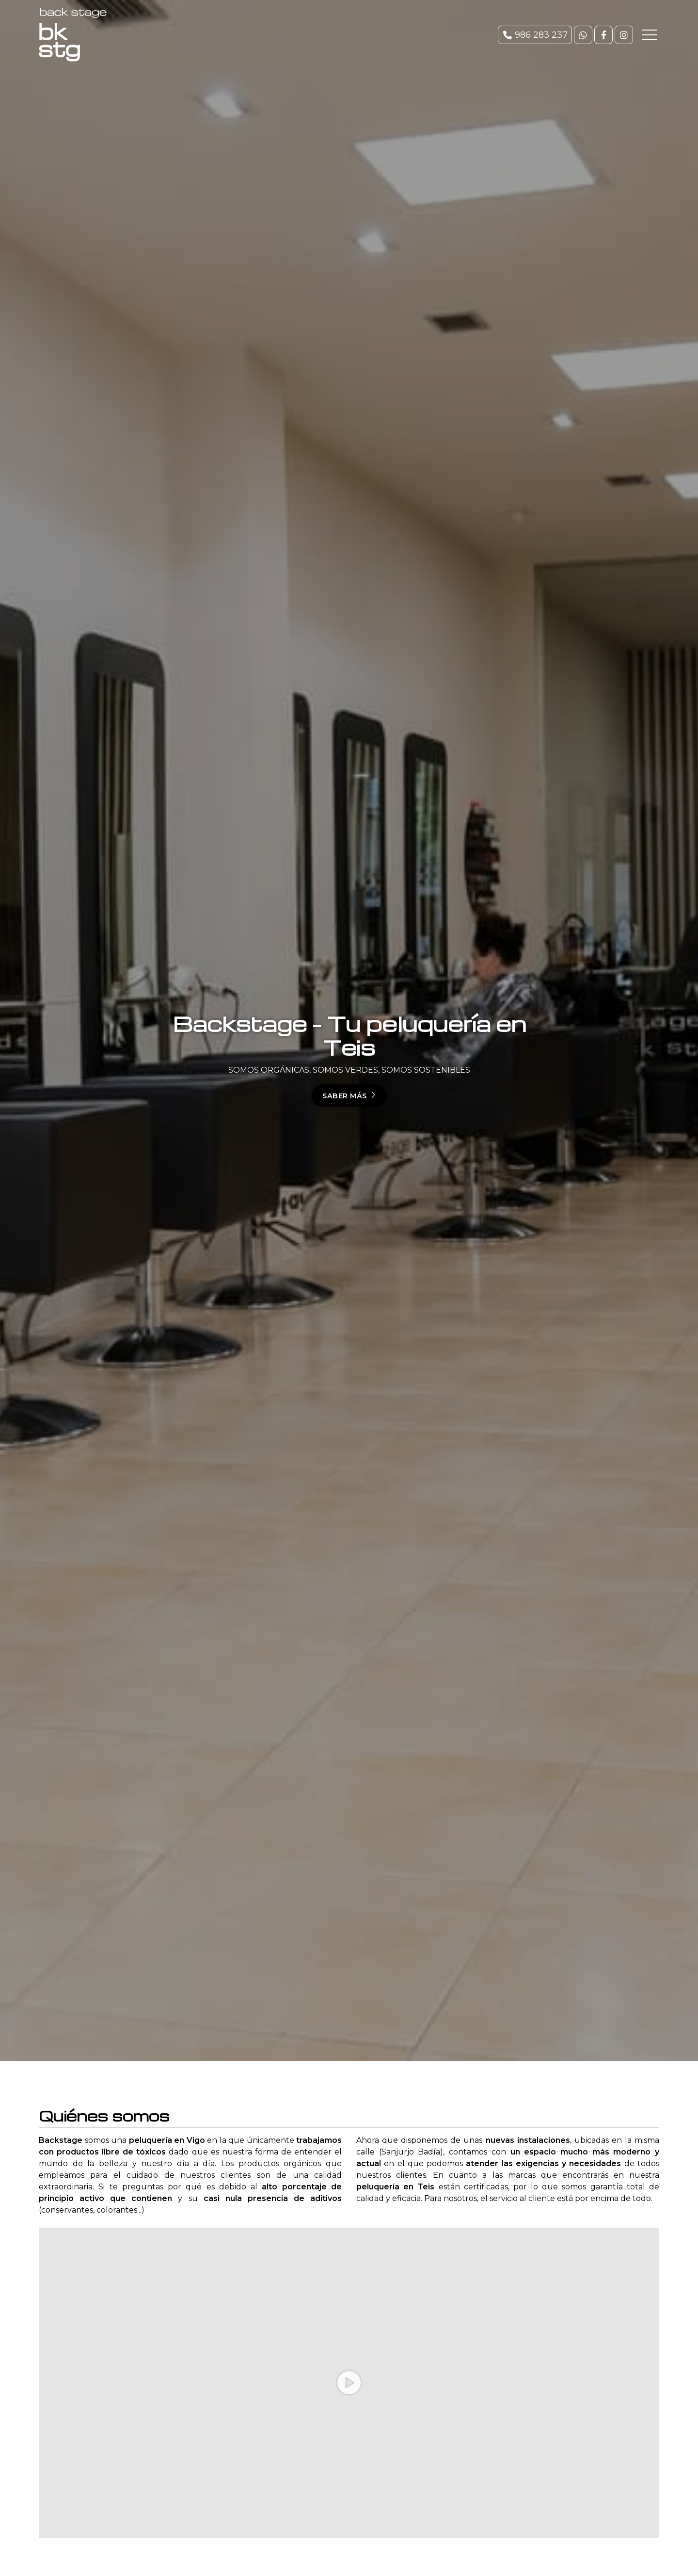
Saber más (344, 1096)
